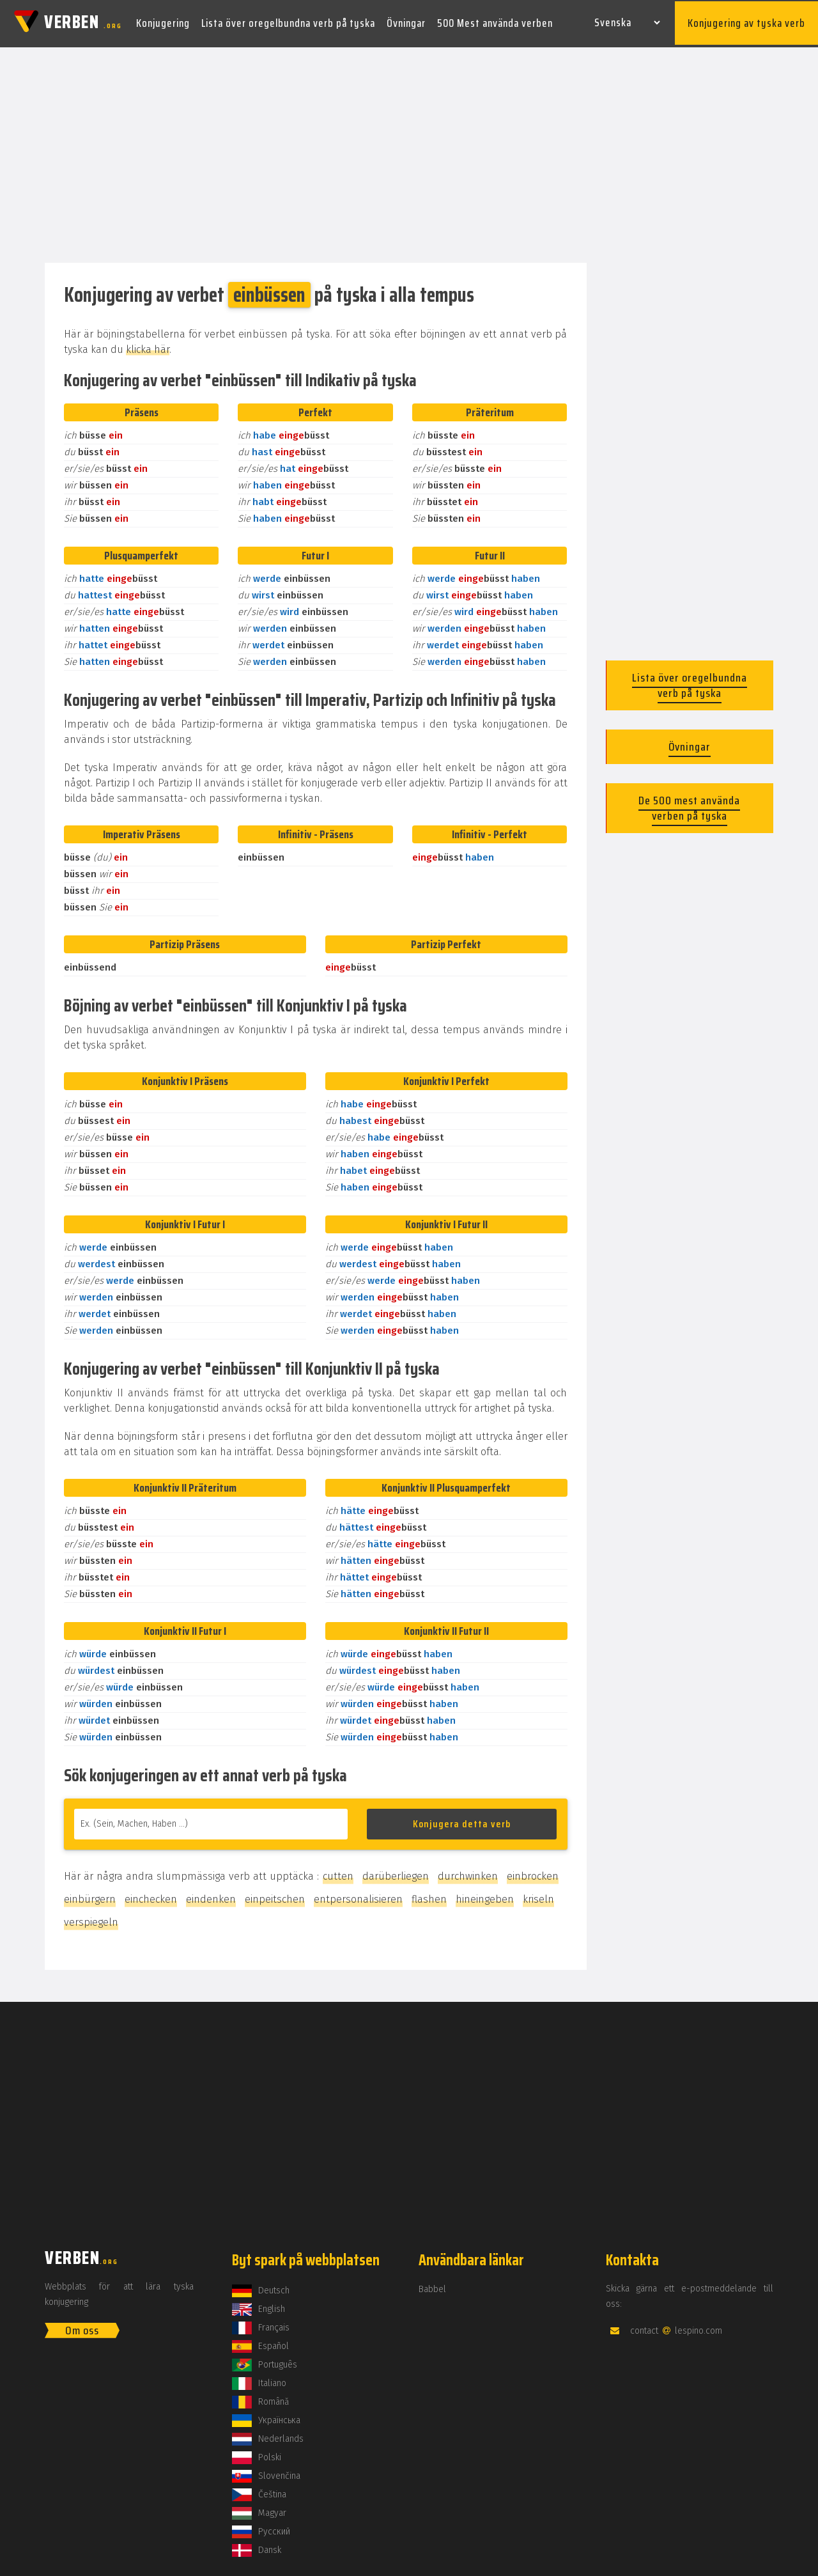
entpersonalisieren (358, 1895)
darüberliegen (395, 1872)
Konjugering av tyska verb (746, 21)
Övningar (406, 21)
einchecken (151, 1895)
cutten (338, 1872)
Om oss (82, 2326)
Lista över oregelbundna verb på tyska (288, 21)
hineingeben (485, 1895)
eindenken (211, 1895)
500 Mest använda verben (495, 21)
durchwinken (468, 1872)
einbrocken (533, 1872)
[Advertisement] (409, 152)
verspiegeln (91, 1918)
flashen (429, 1895)
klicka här (147, 346)
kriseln (538, 1895)
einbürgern (90, 1895)
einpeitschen (275, 1895)
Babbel (432, 2285)
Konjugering (163, 21)
